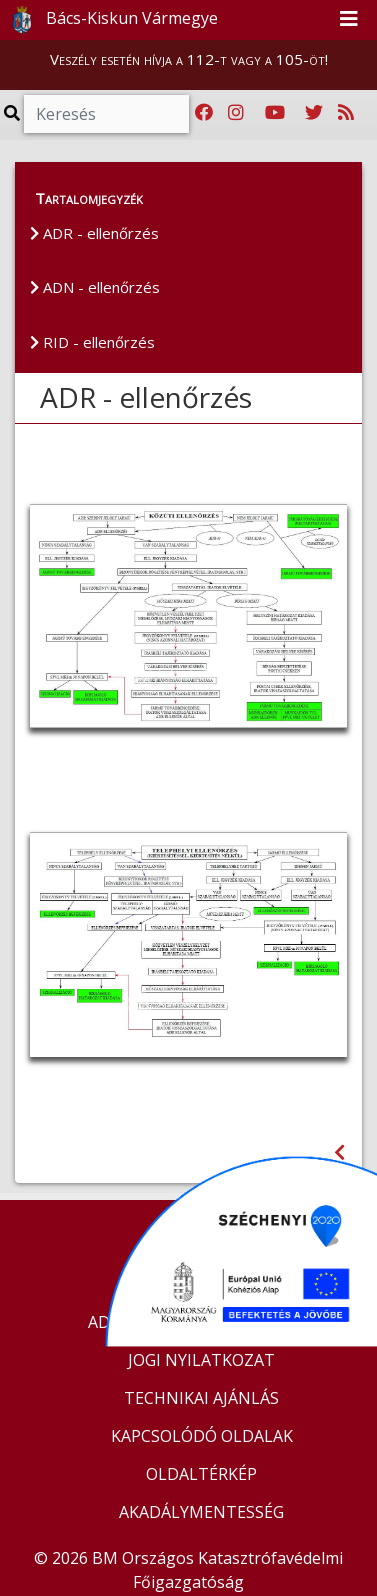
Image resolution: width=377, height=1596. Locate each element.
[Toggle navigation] (349, 20)
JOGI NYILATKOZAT (201, 1360)
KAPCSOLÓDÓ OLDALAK (202, 1436)
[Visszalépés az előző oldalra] (339, 1152)
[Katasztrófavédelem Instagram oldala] (236, 113)
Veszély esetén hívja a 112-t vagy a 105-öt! (189, 59)
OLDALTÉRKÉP (201, 1474)
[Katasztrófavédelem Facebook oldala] (204, 113)
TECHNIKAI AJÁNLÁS (201, 1398)
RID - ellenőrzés (92, 342)
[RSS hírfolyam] (346, 113)
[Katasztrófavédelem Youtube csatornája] (275, 113)
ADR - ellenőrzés (94, 233)
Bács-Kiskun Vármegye (110, 20)
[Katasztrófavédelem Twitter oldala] (314, 113)
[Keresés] (106, 114)
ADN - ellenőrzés (95, 287)
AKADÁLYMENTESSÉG (201, 1512)
